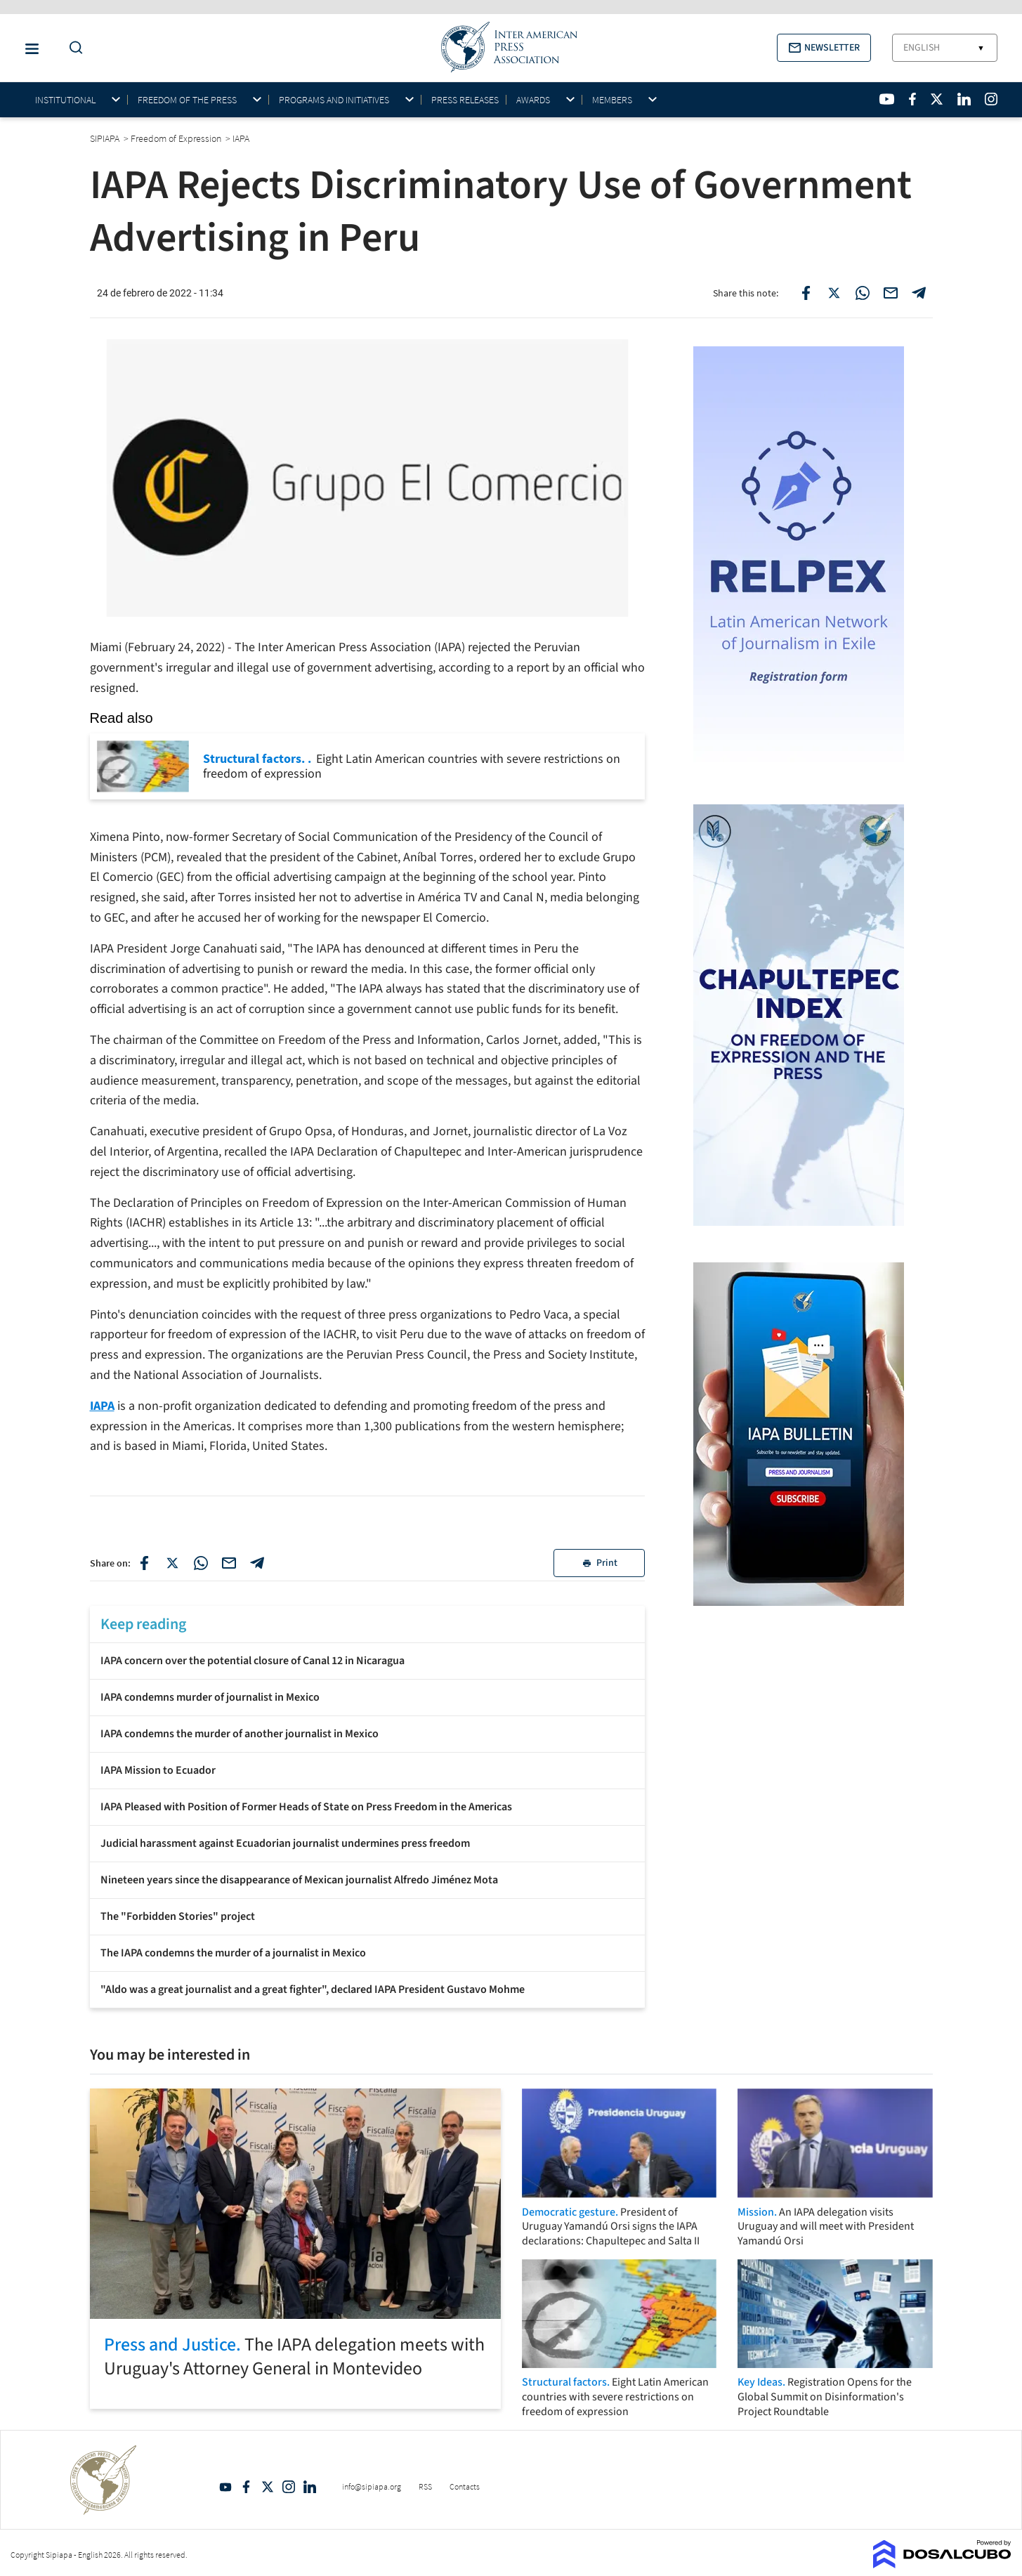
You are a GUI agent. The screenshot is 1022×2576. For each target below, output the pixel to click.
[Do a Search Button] (72, 48)
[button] (824, 48)
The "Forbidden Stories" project (177, 1916)
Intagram (288, 2486)
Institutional (65, 100)
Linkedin (309, 2486)
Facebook (246, 2486)
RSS (425, 2486)
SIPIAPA (106, 138)
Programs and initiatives (334, 100)
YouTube (225, 2486)
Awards (533, 100)
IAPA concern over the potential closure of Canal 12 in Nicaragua (252, 1660)
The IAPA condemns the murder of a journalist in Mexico (233, 1953)
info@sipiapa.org (371, 2486)
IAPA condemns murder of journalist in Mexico (210, 1697)
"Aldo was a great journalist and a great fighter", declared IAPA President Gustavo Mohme (312, 1989)
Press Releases (465, 99)
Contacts (465, 2486)
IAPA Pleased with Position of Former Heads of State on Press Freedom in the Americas (306, 1807)
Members (612, 100)
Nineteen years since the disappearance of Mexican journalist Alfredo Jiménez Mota (299, 1880)
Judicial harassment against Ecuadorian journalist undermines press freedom (285, 1843)
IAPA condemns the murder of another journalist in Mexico (239, 1733)
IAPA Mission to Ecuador (158, 1770)
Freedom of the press (187, 100)
